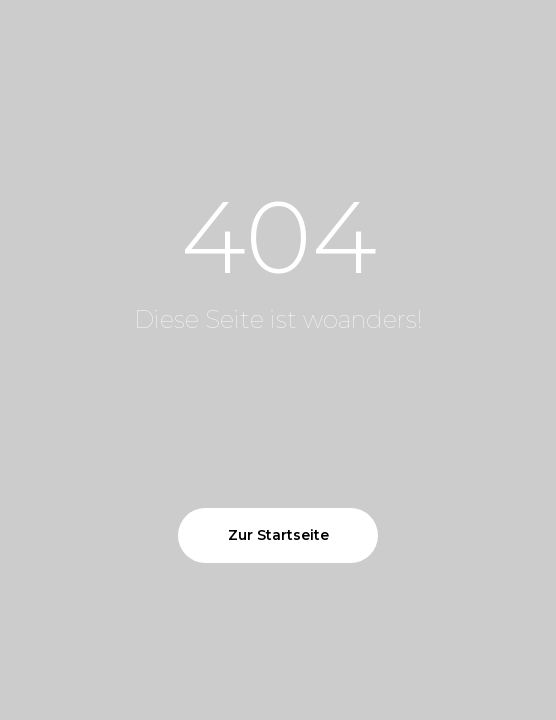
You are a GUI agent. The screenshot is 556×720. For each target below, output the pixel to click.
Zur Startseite (278, 535)
